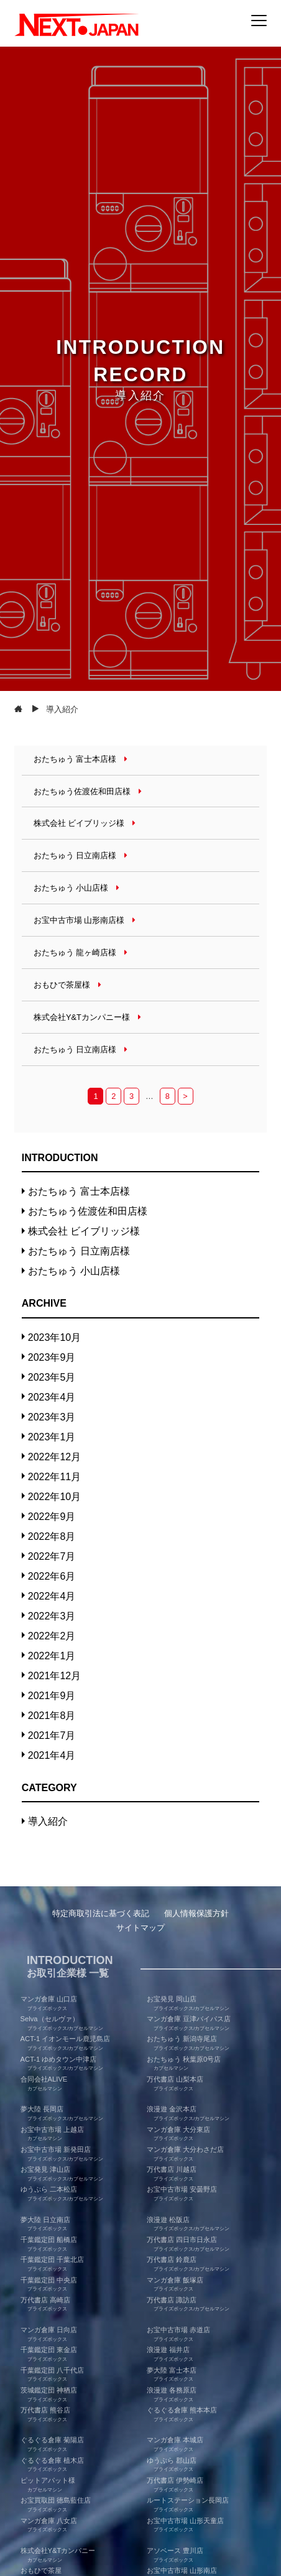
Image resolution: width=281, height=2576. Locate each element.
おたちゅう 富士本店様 (79, 1191)
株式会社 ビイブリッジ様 (84, 1231)
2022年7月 (52, 1556)
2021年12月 (54, 1675)
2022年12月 (54, 1457)
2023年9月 (52, 1357)
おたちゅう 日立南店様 (79, 1251)
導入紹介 (48, 1821)
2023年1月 (52, 1437)
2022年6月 (52, 1576)
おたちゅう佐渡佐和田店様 (87, 1211)
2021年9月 (52, 1695)
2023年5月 (52, 1377)
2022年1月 (52, 1656)
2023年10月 (54, 1337)
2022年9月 (52, 1516)
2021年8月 (52, 1715)
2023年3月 (52, 1417)
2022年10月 (54, 1496)
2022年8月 (52, 1536)
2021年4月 (52, 1755)
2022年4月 (52, 1596)
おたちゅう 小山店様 (74, 1271)
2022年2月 (52, 1636)
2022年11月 (54, 1476)
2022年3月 (52, 1616)
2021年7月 (52, 1735)
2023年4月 (52, 1397)
